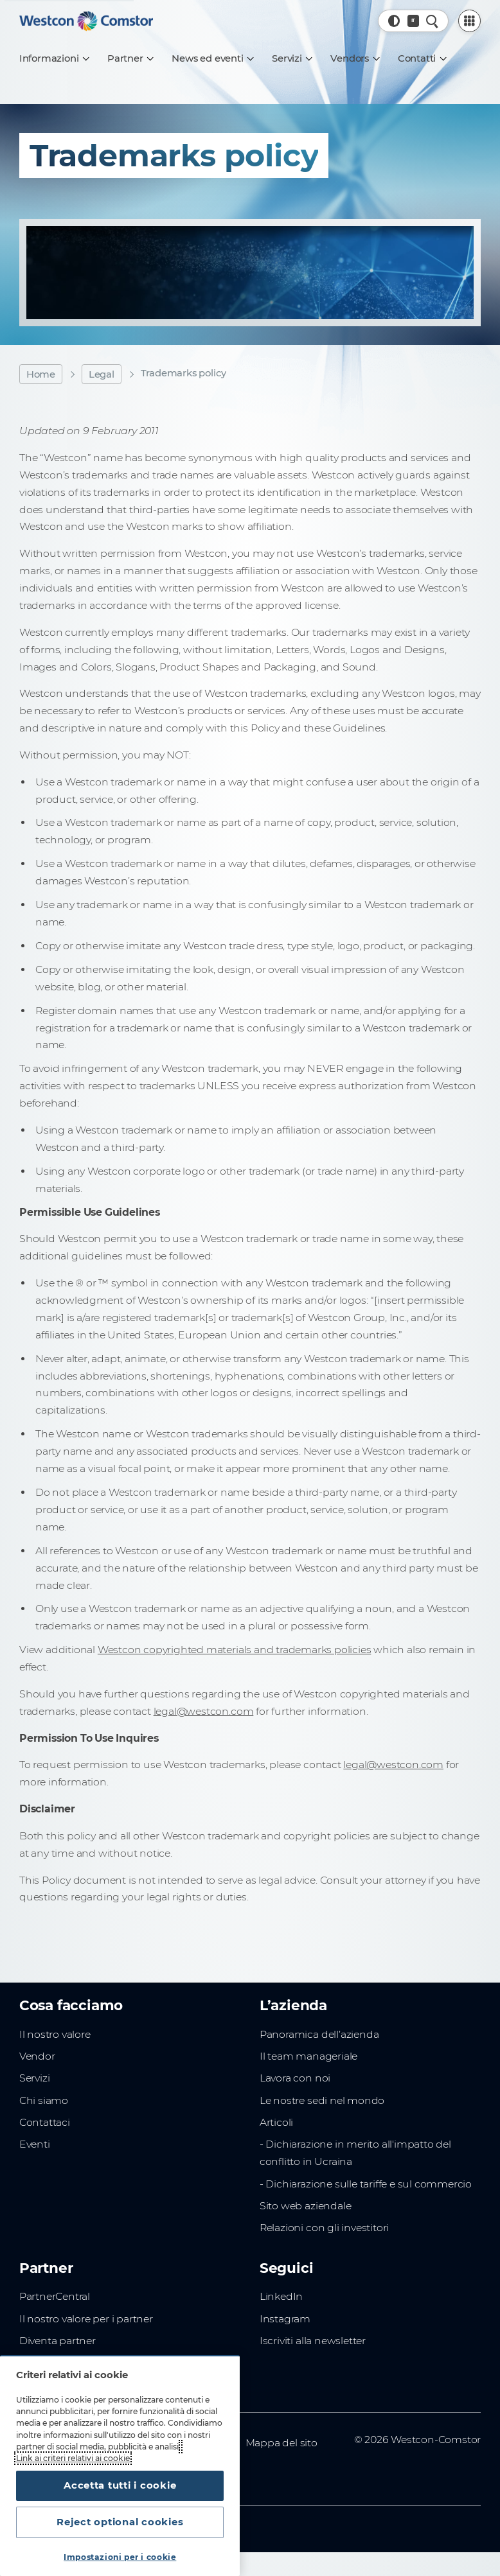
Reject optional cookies (120, 2522)
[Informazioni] (54, 58)
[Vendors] (354, 58)
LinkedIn (281, 2296)
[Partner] (130, 58)
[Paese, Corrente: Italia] (413, 21)
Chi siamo (43, 2100)
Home (40, 374)
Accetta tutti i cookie (120, 2485)
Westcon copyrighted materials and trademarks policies (234, 1649)
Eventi (34, 2144)
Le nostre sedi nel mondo (322, 2100)
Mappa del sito (281, 2443)
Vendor (37, 2056)
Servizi (34, 2078)
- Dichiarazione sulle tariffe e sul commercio (366, 2184)
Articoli (276, 2122)
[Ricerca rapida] (432, 21)
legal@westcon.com (203, 1711)
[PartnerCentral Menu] (469, 21)
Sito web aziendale (305, 2206)
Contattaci (44, 2122)
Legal (101, 374)
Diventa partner (57, 2341)
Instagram (285, 2319)
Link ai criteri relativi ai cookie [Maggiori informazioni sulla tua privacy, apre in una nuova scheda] (73, 2458)
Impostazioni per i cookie (120, 2557)
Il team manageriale (308, 2056)
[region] (120, 2465)
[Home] (86, 20)
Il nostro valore (55, 2034)
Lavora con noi (295, 2078)
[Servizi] (292, 58)
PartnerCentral (54, 2296)
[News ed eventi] (212, 58)
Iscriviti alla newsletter (313, 2341)
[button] (394, 21)
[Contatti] (421, 58)
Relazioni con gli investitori (324, 2227)
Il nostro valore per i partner (86, 2319)
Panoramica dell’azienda (319, 2034)
